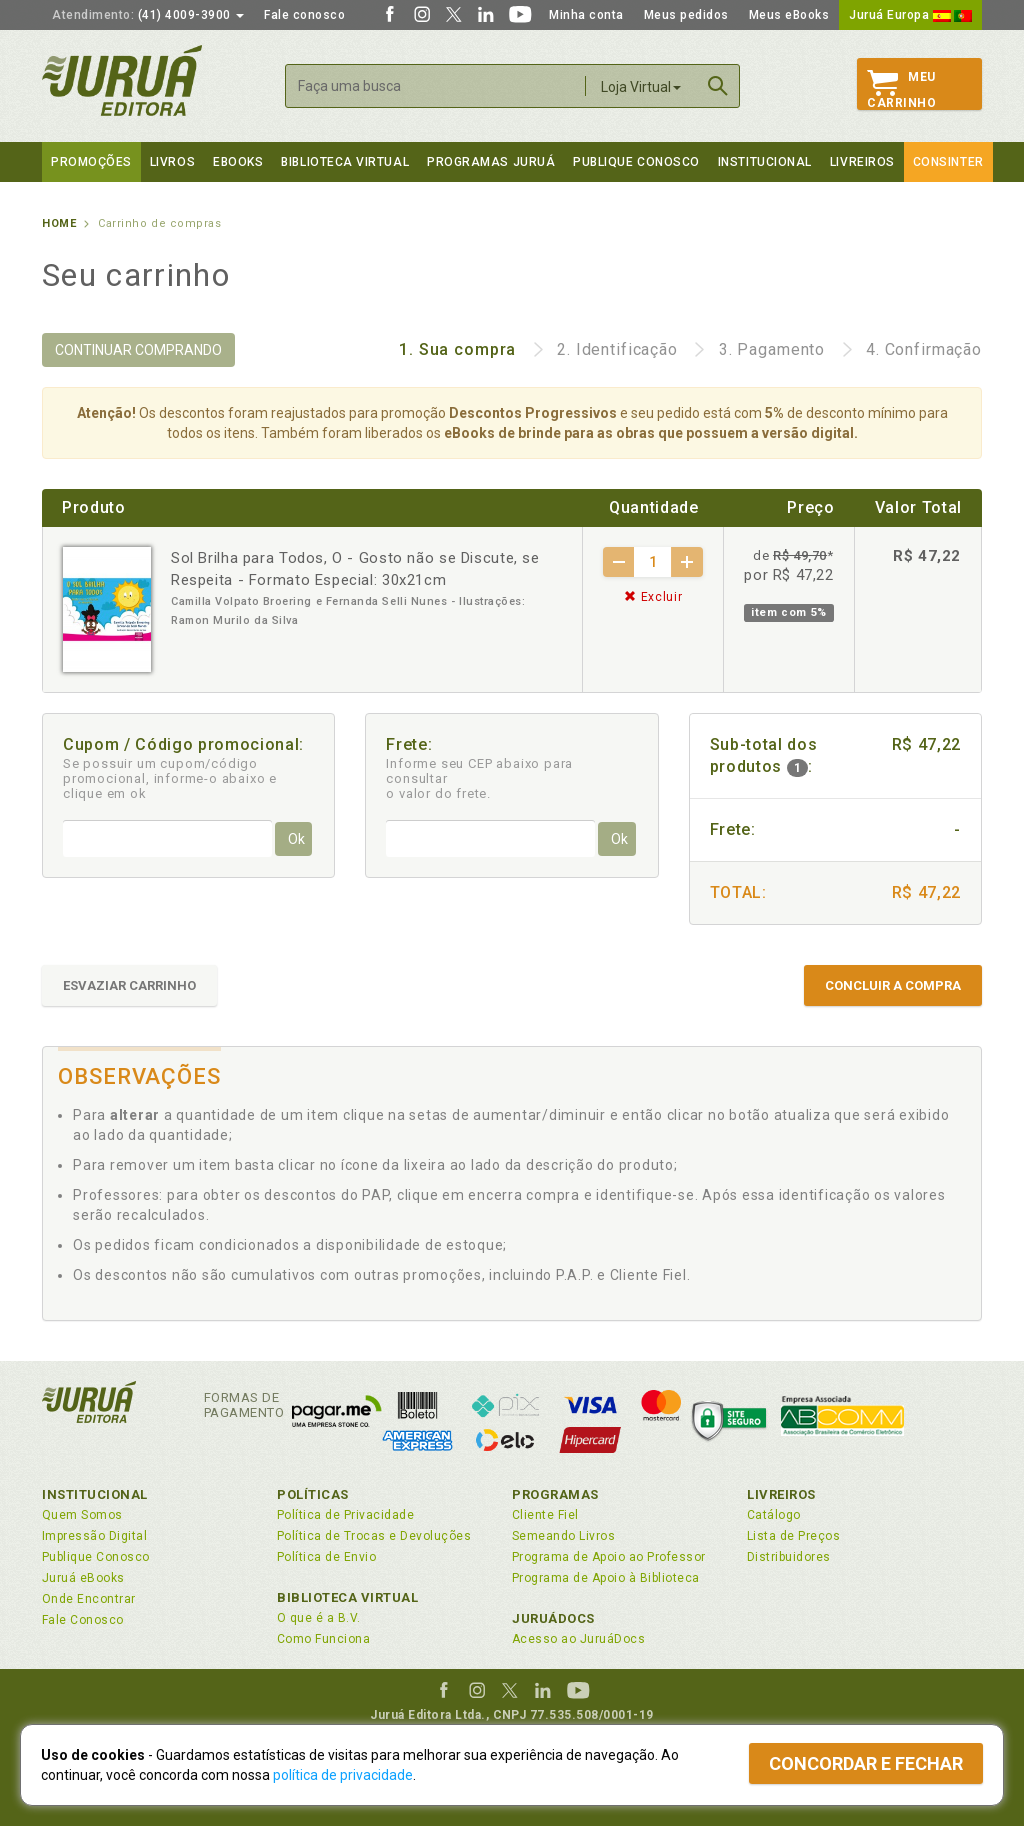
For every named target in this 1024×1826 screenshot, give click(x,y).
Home (59, 223)
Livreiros (862, 162)
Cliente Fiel (545, 1515)
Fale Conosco (83, 1620)
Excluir (653, 597)
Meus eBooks (789, 15)
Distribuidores (789, 1557)
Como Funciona (323, 1639)
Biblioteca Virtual (348, 1597)
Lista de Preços (793, 1536)
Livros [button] (172, 162)
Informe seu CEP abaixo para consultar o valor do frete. (479, 778)
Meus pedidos (686, 15)
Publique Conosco (636, 162)
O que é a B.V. (319, 1618)
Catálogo (774, 1515)
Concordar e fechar (866, 1763)
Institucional (765, 162)
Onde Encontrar (89, 1599)
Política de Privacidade (345, 1515)
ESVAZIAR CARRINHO (129, 985)
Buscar (718, 86)
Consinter (948, 162)
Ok (296, 839)
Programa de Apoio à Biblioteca (606, 1578)
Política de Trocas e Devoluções (374, 1536)
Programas (555, 1494)
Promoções (91, 162)
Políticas (313, 1494)
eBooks (238, 162)
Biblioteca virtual (345, 162)
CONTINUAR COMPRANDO (138, 350)
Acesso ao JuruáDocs (578, 1639)
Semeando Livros (563, 1536)
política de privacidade (343, 1775)
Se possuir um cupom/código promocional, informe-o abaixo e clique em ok (170, 778)
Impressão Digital (94, 1536)
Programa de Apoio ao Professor (609, 1557)
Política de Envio (326, 1557)
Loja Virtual (641, 87)
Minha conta (586, 15)
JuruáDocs (553, 1618)
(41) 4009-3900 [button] (148, 15)
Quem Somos (82, 1515)
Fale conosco (304, 15)
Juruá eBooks (83, 1578)
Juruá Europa (910, 15)
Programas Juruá (491, 162)
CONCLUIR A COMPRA (893, 985)
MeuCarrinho (901, 90)
